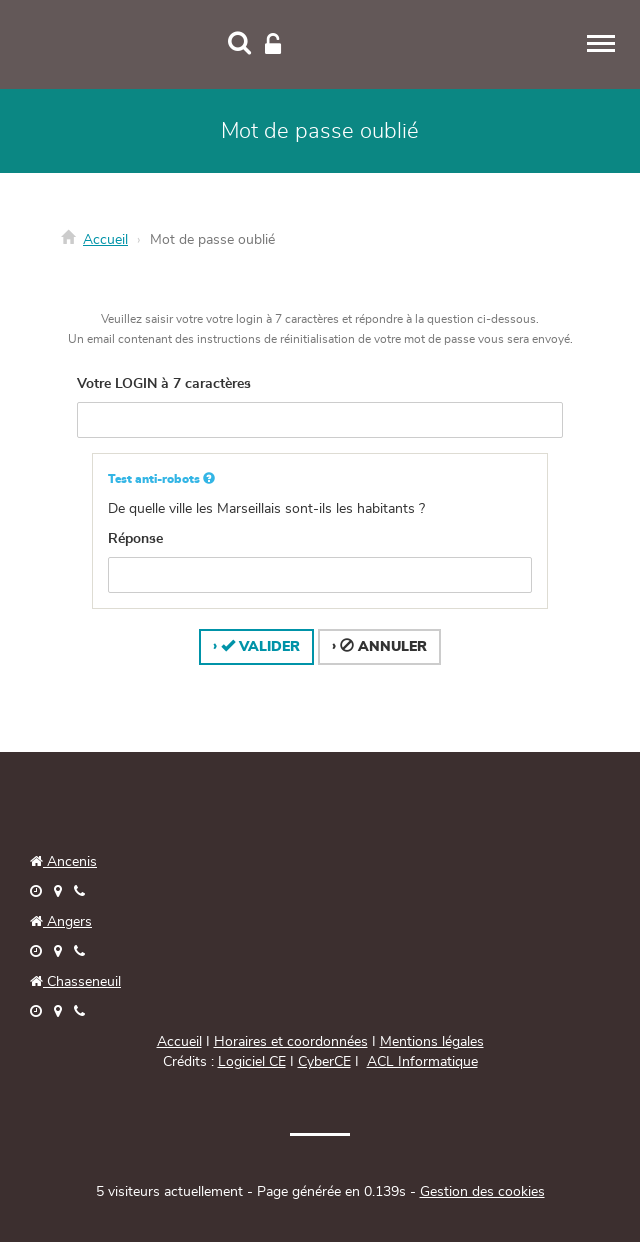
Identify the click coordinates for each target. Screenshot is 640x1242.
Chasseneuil (75, 982)
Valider (260, 646)
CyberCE (324, 1062)
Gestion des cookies (482, 1192)
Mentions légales (432, 1042)
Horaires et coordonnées (291, 1042)
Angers (67, 922)
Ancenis (63, 862)
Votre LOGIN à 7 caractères (164, 384)
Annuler (383, 646)
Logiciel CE (252, 1062)
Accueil (105, 240)
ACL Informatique (422, 1062)
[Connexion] (273, 45)
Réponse (135, 539)
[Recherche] (239, 45)
